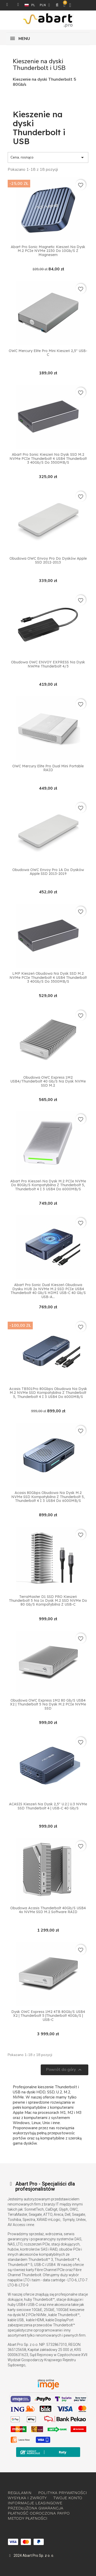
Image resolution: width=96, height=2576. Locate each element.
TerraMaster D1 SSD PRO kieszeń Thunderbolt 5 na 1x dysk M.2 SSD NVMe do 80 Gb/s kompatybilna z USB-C (48, 1601)
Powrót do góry (64, 2070)
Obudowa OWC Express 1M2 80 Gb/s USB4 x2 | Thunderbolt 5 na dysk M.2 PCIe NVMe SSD (48, 1705)
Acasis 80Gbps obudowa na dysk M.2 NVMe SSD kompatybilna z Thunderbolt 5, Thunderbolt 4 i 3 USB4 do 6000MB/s (48, 1497)
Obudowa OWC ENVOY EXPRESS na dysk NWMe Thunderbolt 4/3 (48, 664)
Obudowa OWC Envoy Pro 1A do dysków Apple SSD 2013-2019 (48, 872)
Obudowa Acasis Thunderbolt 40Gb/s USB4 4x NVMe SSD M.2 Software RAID (48, 1910)
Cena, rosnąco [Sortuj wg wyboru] (48, 157)
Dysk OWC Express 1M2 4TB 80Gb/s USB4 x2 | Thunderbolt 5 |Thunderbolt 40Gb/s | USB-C (48, 2016)
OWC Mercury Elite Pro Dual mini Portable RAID (48, 768)
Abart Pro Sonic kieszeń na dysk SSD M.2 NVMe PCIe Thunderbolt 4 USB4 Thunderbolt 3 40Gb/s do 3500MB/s (48, 459)
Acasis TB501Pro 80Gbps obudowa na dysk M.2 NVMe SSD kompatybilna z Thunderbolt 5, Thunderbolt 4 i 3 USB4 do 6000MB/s (48, 1393)
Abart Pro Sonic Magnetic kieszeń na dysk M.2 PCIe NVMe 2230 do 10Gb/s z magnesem (48, 251)
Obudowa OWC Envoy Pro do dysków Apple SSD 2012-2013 (48, 561)
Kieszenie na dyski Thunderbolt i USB (39, 64)
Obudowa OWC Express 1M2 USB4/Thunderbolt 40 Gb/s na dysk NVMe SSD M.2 (48, 1082)
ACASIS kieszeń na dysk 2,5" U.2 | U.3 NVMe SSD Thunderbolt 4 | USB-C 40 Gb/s (48, 1806)
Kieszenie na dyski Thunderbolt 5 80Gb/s (44, 82)
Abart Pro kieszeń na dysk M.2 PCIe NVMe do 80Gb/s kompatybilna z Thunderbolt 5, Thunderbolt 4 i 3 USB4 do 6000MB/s (48, 1185)
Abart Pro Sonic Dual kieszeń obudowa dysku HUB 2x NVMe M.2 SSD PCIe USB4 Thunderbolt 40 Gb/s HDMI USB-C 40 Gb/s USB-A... (48, 1291)
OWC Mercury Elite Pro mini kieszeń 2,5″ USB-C (48, 353)
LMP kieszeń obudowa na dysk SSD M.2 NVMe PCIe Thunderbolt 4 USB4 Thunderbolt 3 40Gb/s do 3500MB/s (48, 978)
